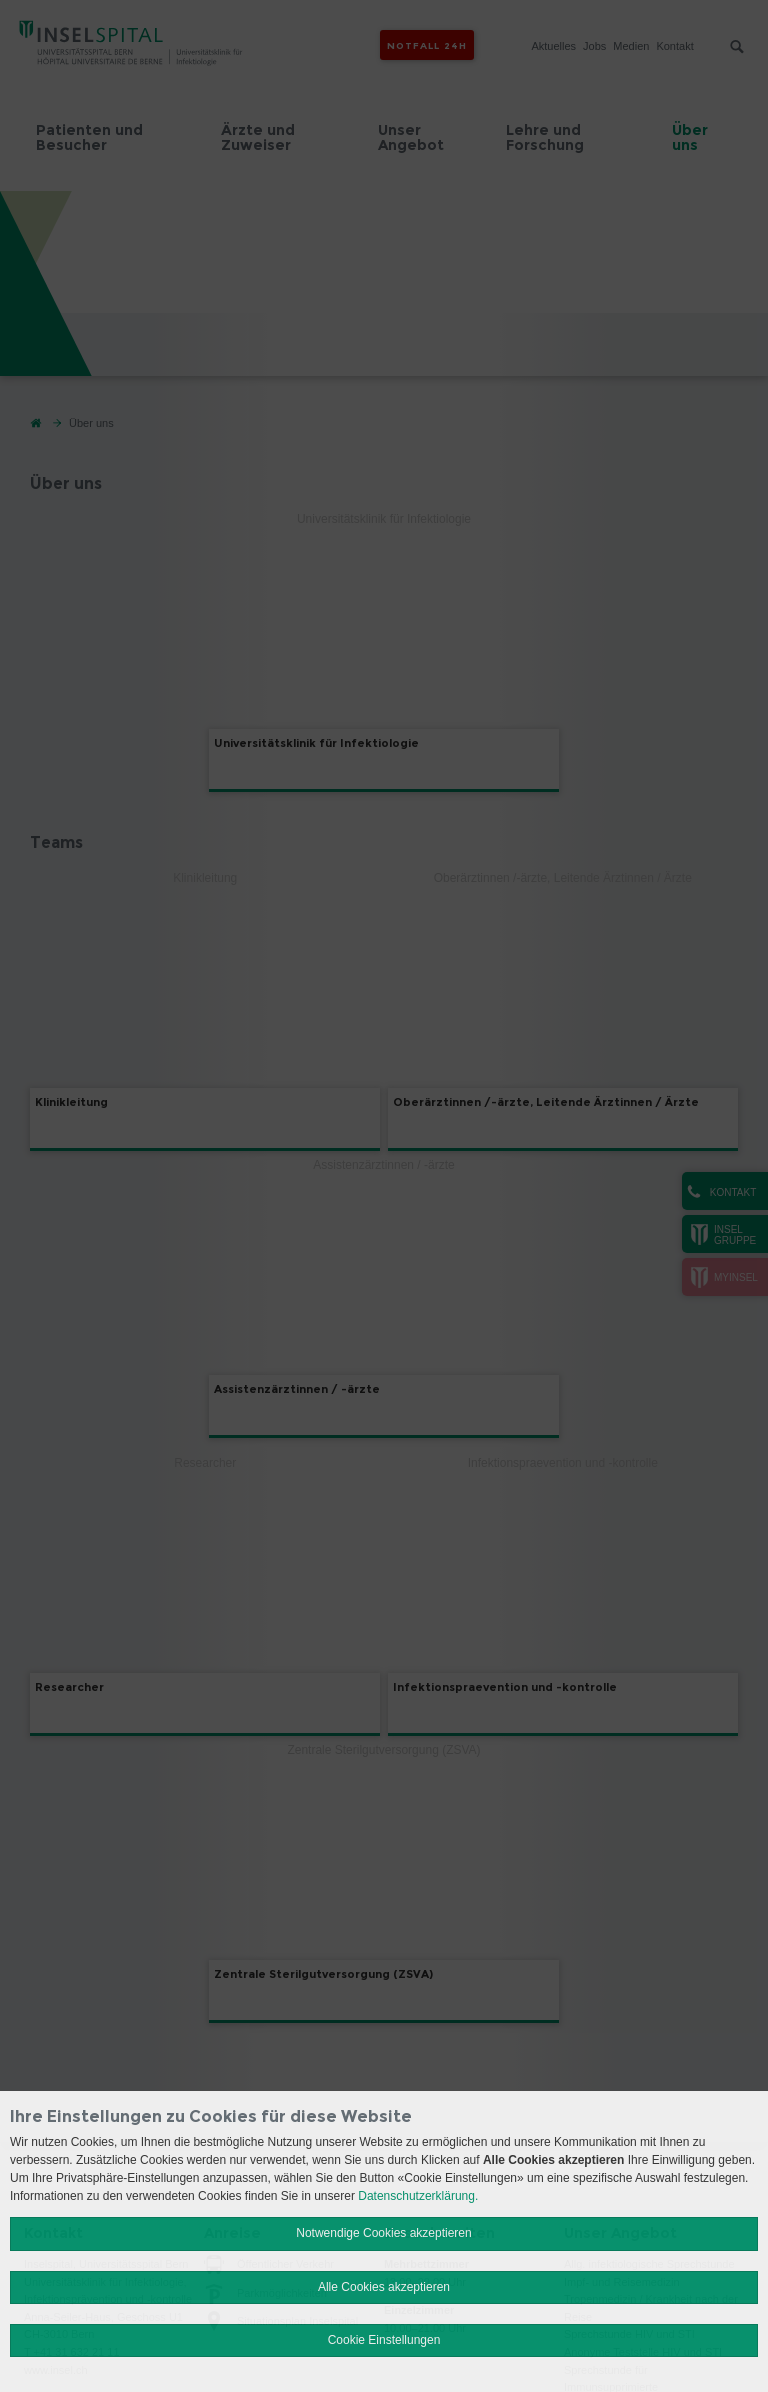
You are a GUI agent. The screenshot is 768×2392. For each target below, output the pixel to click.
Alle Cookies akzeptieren (384, 2287)
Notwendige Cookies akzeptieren (383, 2233)
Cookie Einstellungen (384, 2340)
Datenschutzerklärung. (418, 2196)
